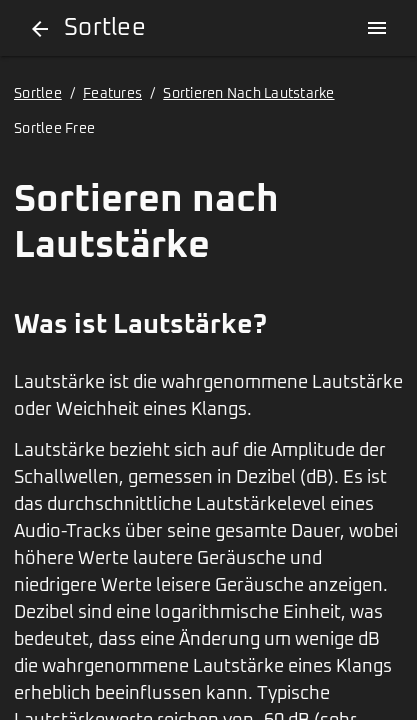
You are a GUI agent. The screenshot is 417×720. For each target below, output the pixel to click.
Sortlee (38, 94)
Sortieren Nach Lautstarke (248, 94)
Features (112, 94)
